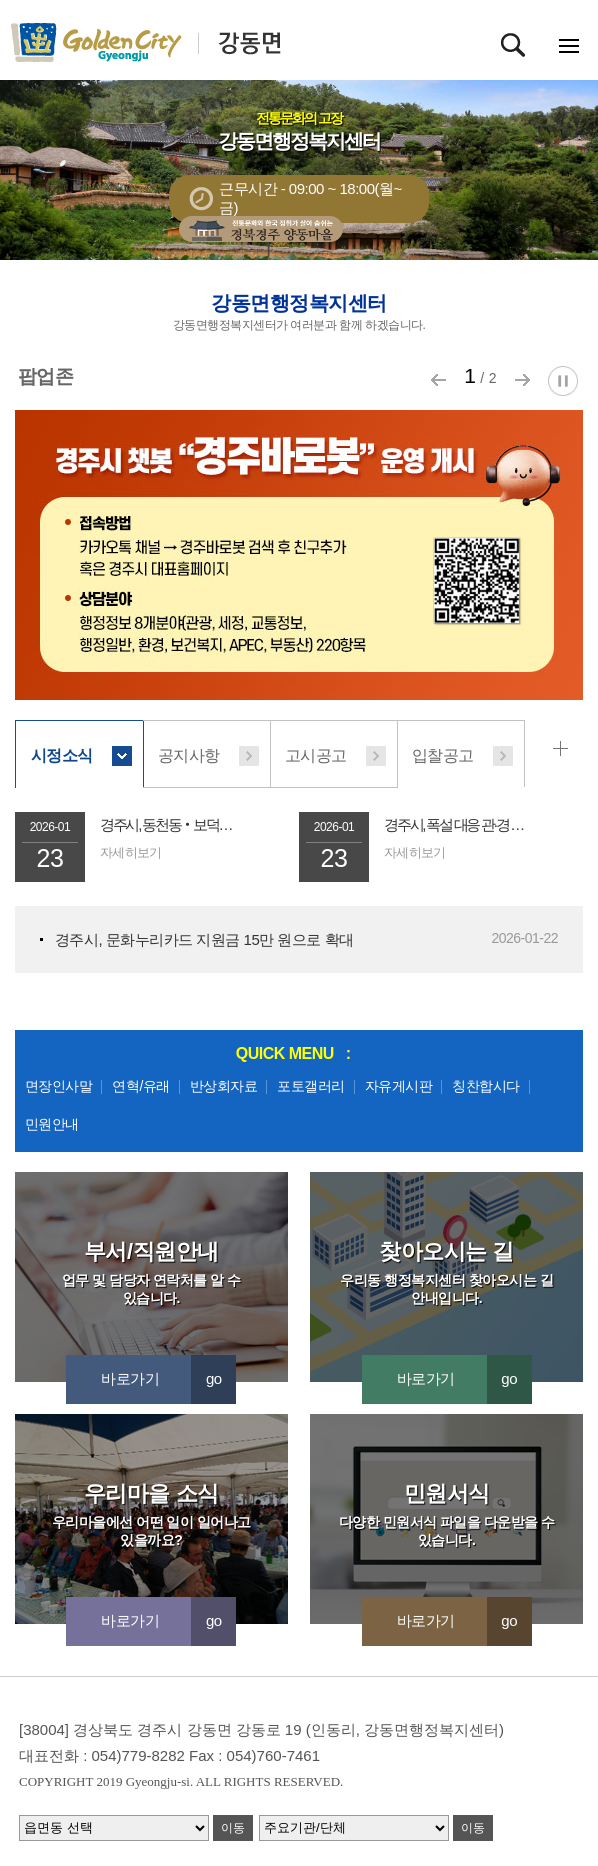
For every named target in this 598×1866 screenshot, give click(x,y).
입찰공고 (443, 755)
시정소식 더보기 (564, 749)
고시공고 (316, 755)
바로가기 (168, 1378)
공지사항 (189, 755)
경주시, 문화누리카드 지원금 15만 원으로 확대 (204, 939)
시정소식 (62, 755)
